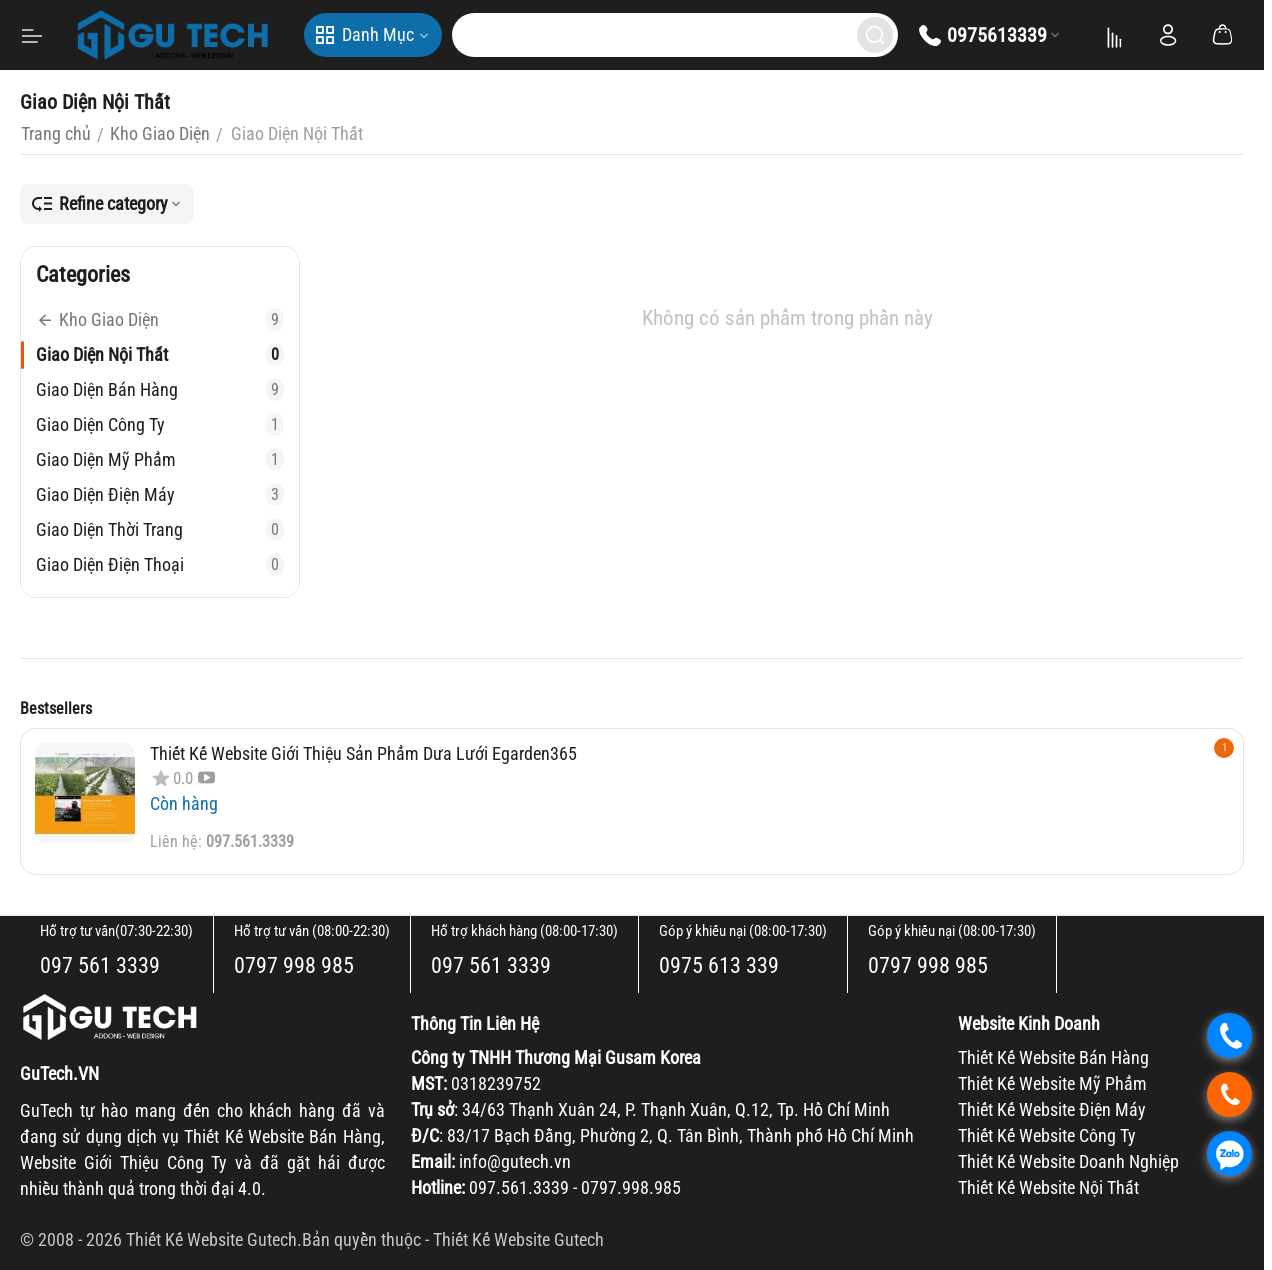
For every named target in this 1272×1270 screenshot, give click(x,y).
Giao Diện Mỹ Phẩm (160, 459)
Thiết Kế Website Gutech (518, 1239)
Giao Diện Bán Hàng (160, 389)
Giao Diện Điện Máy (160, 494)
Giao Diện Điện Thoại (160, 564)
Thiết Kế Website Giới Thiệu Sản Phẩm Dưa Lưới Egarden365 (363, 753)
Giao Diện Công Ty (160, 424)
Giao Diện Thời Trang (160, 529)
